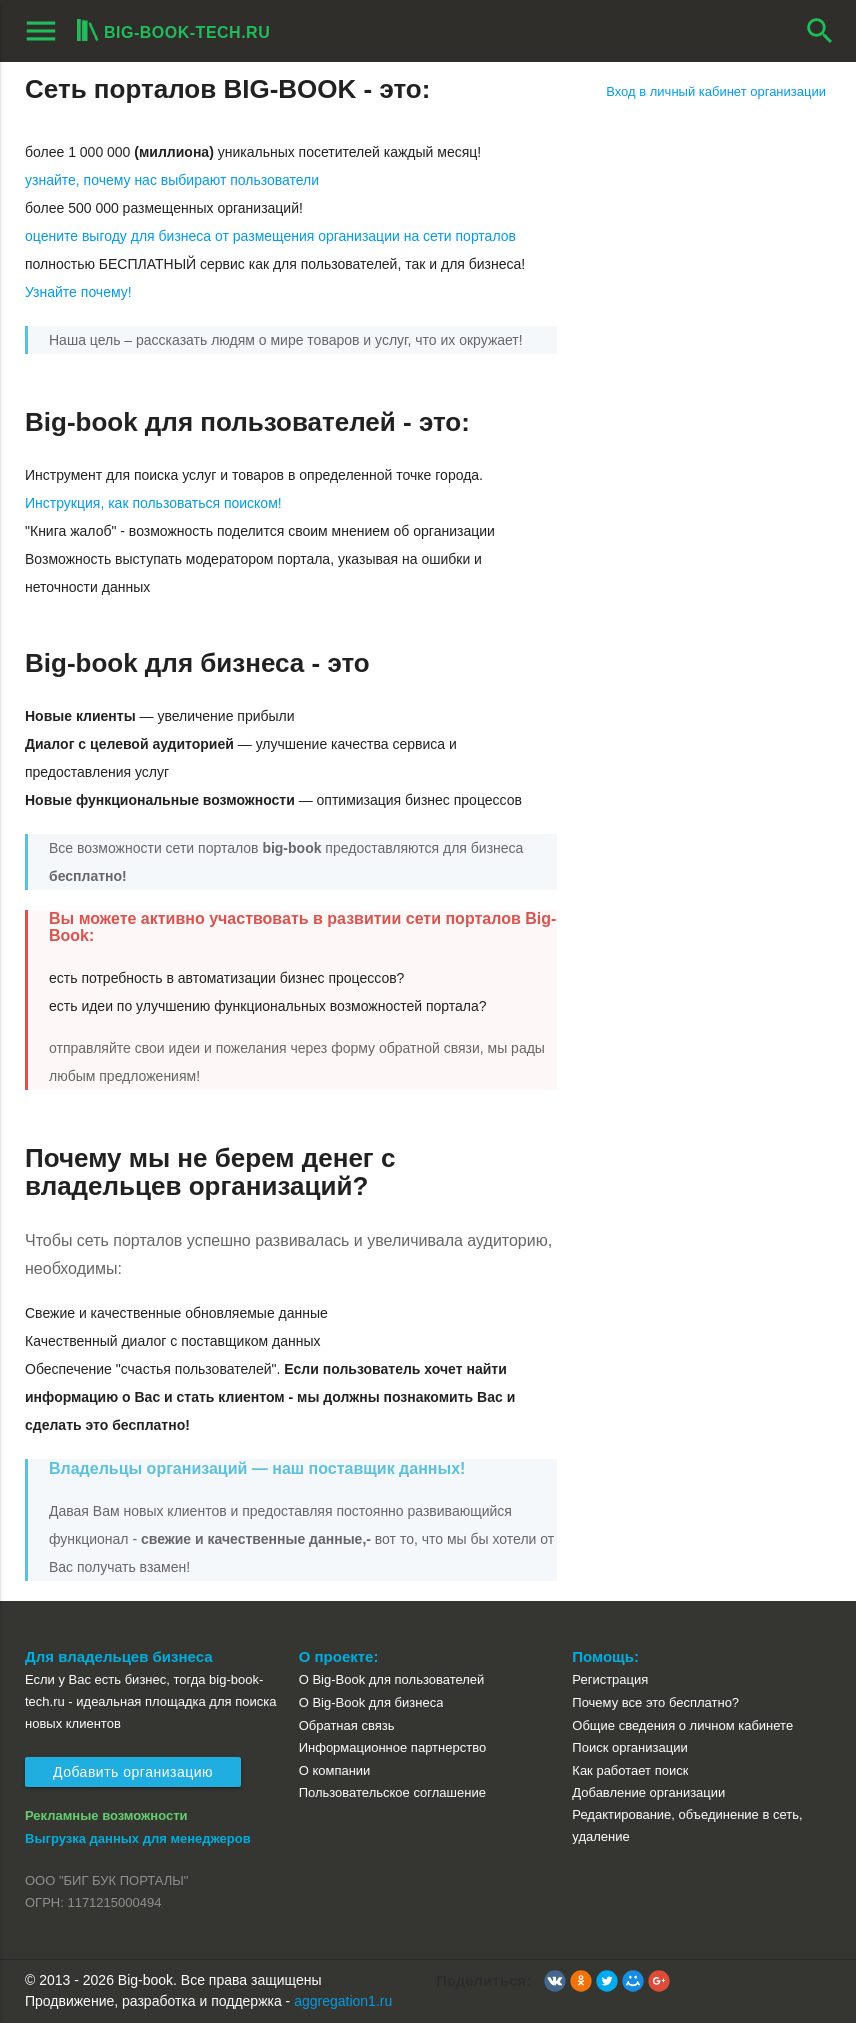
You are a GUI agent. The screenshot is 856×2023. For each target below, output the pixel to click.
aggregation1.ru (343, 2001)
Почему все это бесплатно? (655, 1702)
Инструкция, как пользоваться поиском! (153, 503)
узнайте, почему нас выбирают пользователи (172, 180)
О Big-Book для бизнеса (371, 1702)
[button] (555, 1981)
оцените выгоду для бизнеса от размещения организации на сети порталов (270, 236)
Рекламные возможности (106, 1815)
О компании (335, 1770)
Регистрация (610, 1679)
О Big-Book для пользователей (392, 1679)
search (820, 31)
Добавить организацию (133, 1772)
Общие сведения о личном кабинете (682, 1725)
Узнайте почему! (78, 292)
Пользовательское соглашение (392, 1792)
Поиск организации (629, 1747)
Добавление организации (648, 1792)
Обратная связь (347, 1725)
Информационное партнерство (392, 1747)
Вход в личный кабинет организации (716, 91)
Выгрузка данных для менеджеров (138, 1838)
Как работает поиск (630, 1770)
